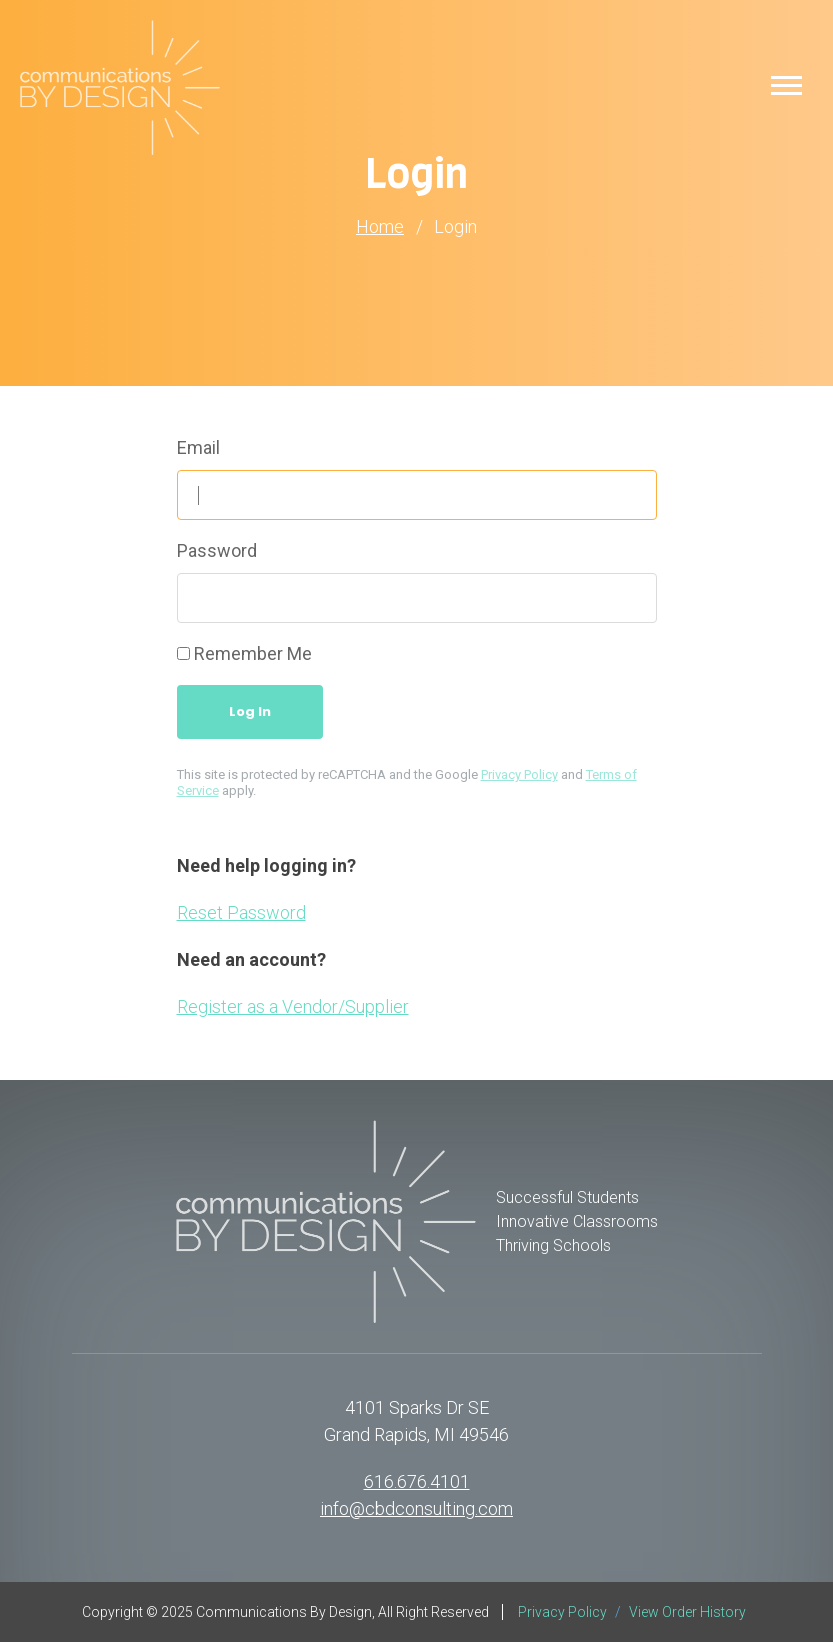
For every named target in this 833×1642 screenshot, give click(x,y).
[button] (786, 84)
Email (198, 447)
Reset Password (241, 912)
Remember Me (253, 653)
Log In (250, 711)
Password (217, 550)
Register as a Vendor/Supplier (293, 1006)
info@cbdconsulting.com (416, 1508)
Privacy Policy (519, 774)
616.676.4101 (417, 1481)
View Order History (687, 1612)
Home (380, 227)
